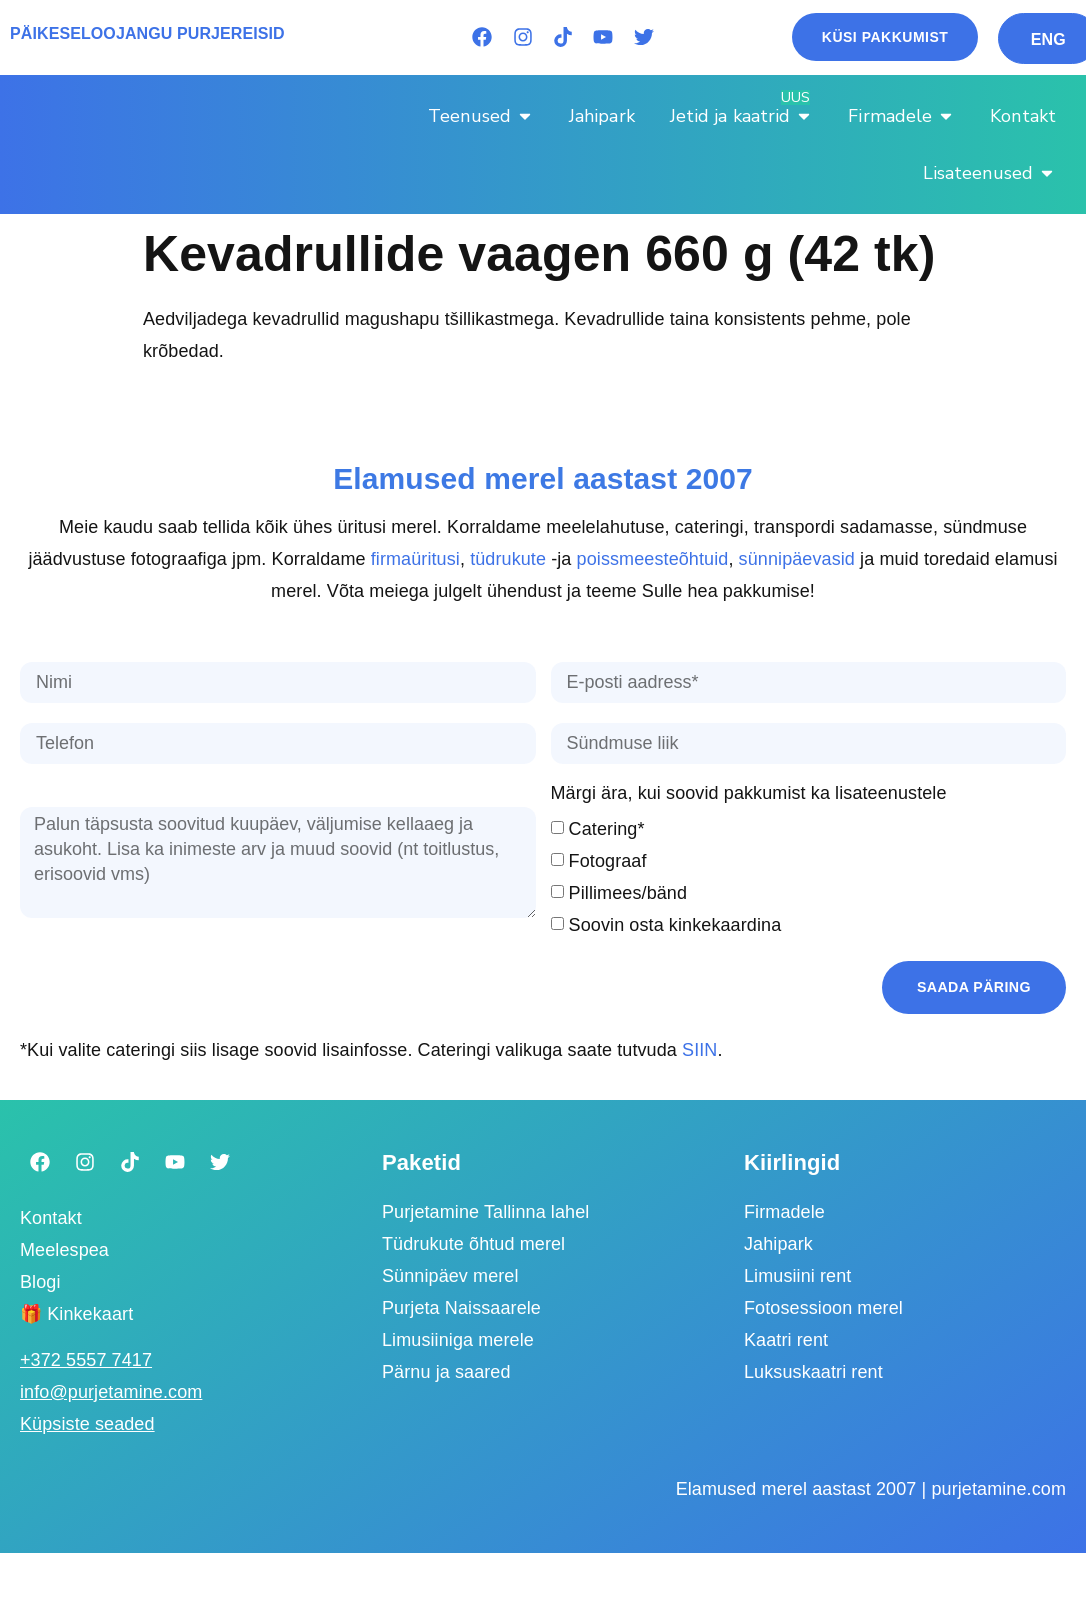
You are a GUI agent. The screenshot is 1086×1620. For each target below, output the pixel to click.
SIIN (699, 1049)
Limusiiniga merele (458, 1340)
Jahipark (778, 1244)
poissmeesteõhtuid (653, 559)
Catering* (607, 829)
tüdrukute (508, 559)
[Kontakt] (1023, 116)
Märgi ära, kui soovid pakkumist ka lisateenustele (749, 793)
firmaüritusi (415, 559)
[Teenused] (481, 116)
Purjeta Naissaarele (461, 1308)
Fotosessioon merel (823, 1308)
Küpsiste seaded (87, 1424)
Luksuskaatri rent (813, 1372)
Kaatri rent (786, 1340)
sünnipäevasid (797, 559)
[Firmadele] (901, 116)
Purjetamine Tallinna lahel (485, 1212)
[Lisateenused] (989, 173)
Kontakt (51, 1217)
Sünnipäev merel (450, 1276)
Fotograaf (608, 861)
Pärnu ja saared (446, 1372)
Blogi (40, 1281)
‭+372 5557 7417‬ (86, 1360)
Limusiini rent (797, 1276)
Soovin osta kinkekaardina (675, 925)
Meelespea (64, 1249)
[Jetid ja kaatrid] (742, 116)
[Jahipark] (602, 116)
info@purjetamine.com (111, 1392)
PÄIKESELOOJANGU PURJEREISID (147, 33)
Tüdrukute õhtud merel (473, 1244)
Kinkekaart (90, 1313)
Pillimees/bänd (628, 893)
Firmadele (784, 1212)
